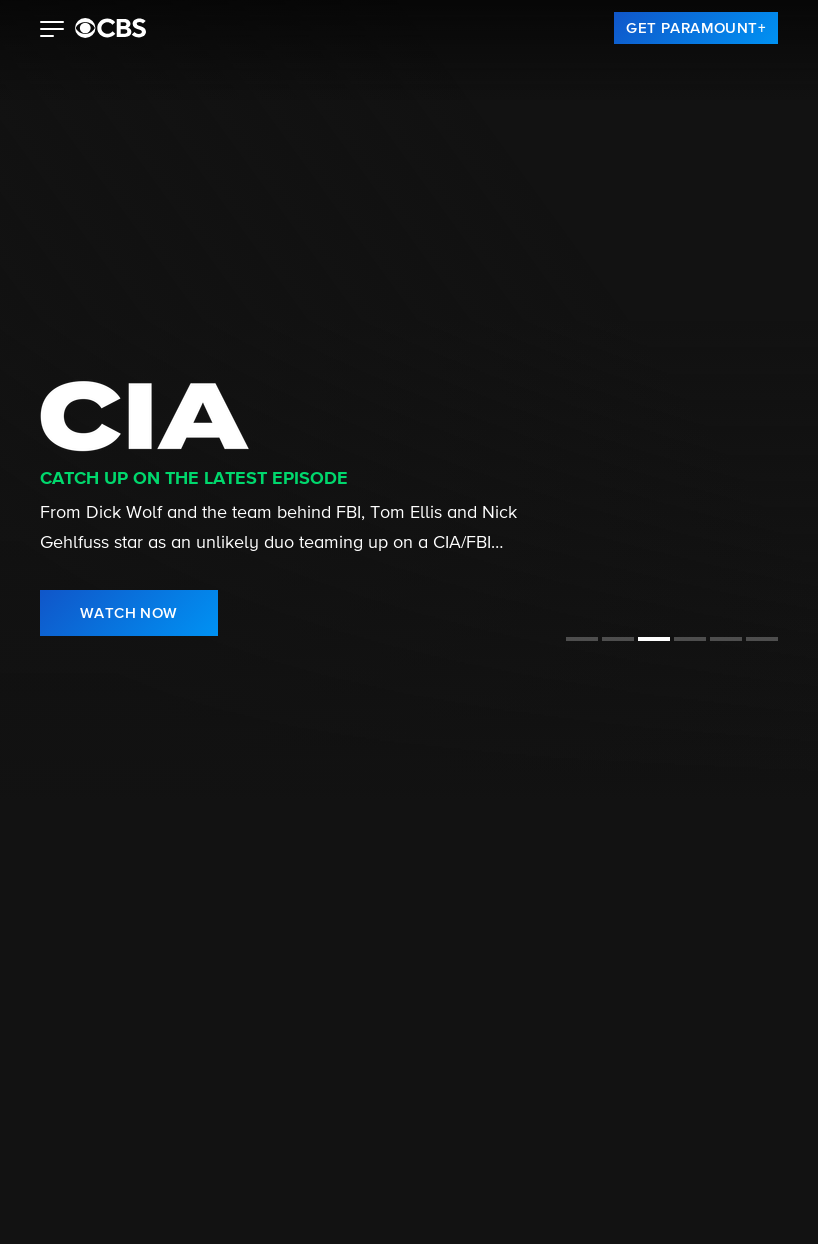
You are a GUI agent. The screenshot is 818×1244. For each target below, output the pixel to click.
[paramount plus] (110, 28)
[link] (696, 28)
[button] (52, 31)
